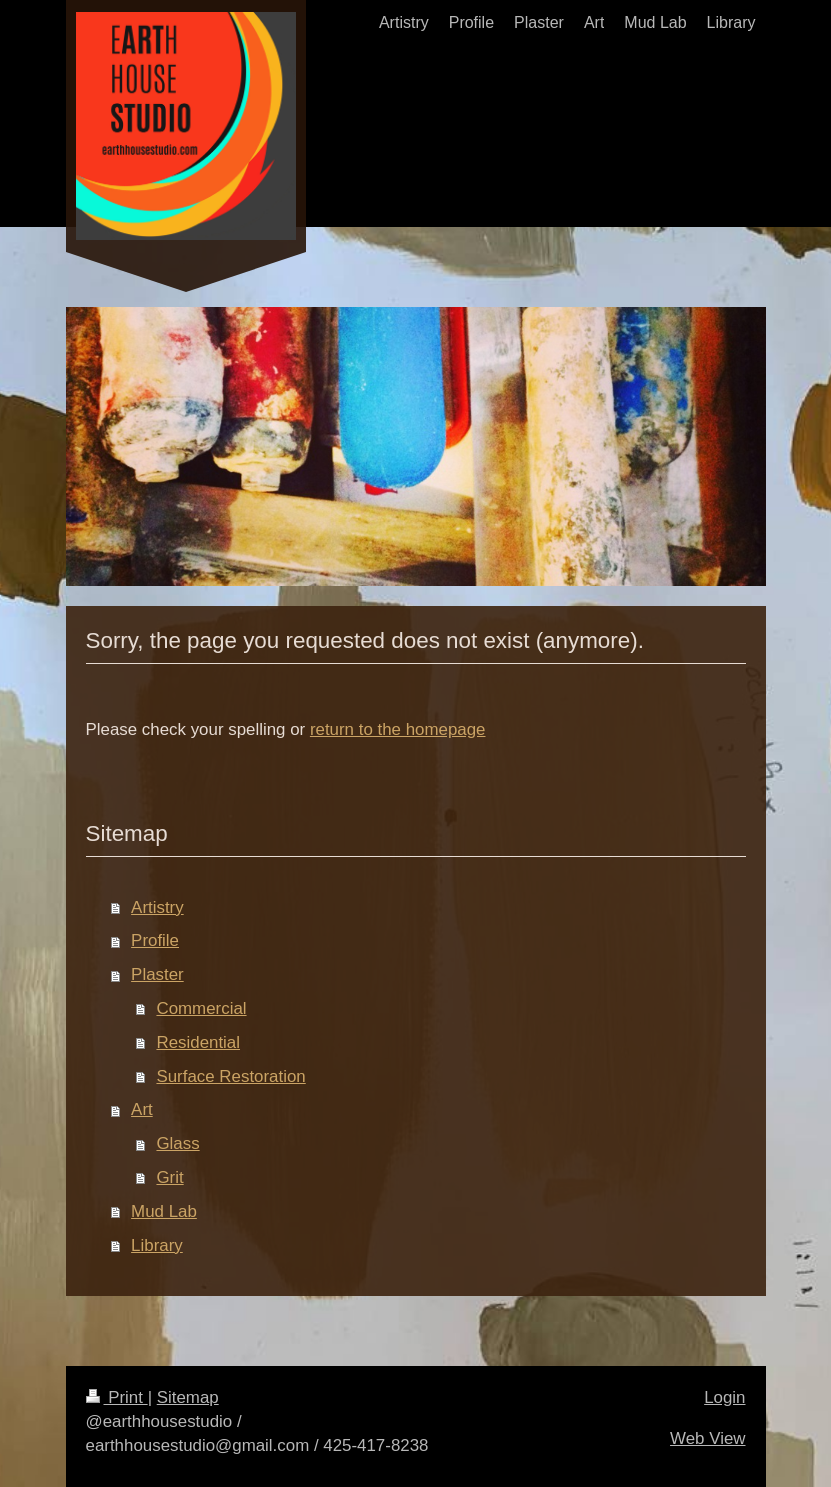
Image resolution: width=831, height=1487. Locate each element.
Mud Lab (164, 1211)
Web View (707, 1438)
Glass (177, 1143)
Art (142, 1109)
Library (157, 1245)
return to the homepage (398, 729)
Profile (155, 940)
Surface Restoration (230, 1076)
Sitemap (188, 1397)
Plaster (157, 974)
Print (117, 1397)
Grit (169, 1177)
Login (724, 1397)
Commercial (201, 1008)
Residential (198, 1042)
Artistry (157, 907)
